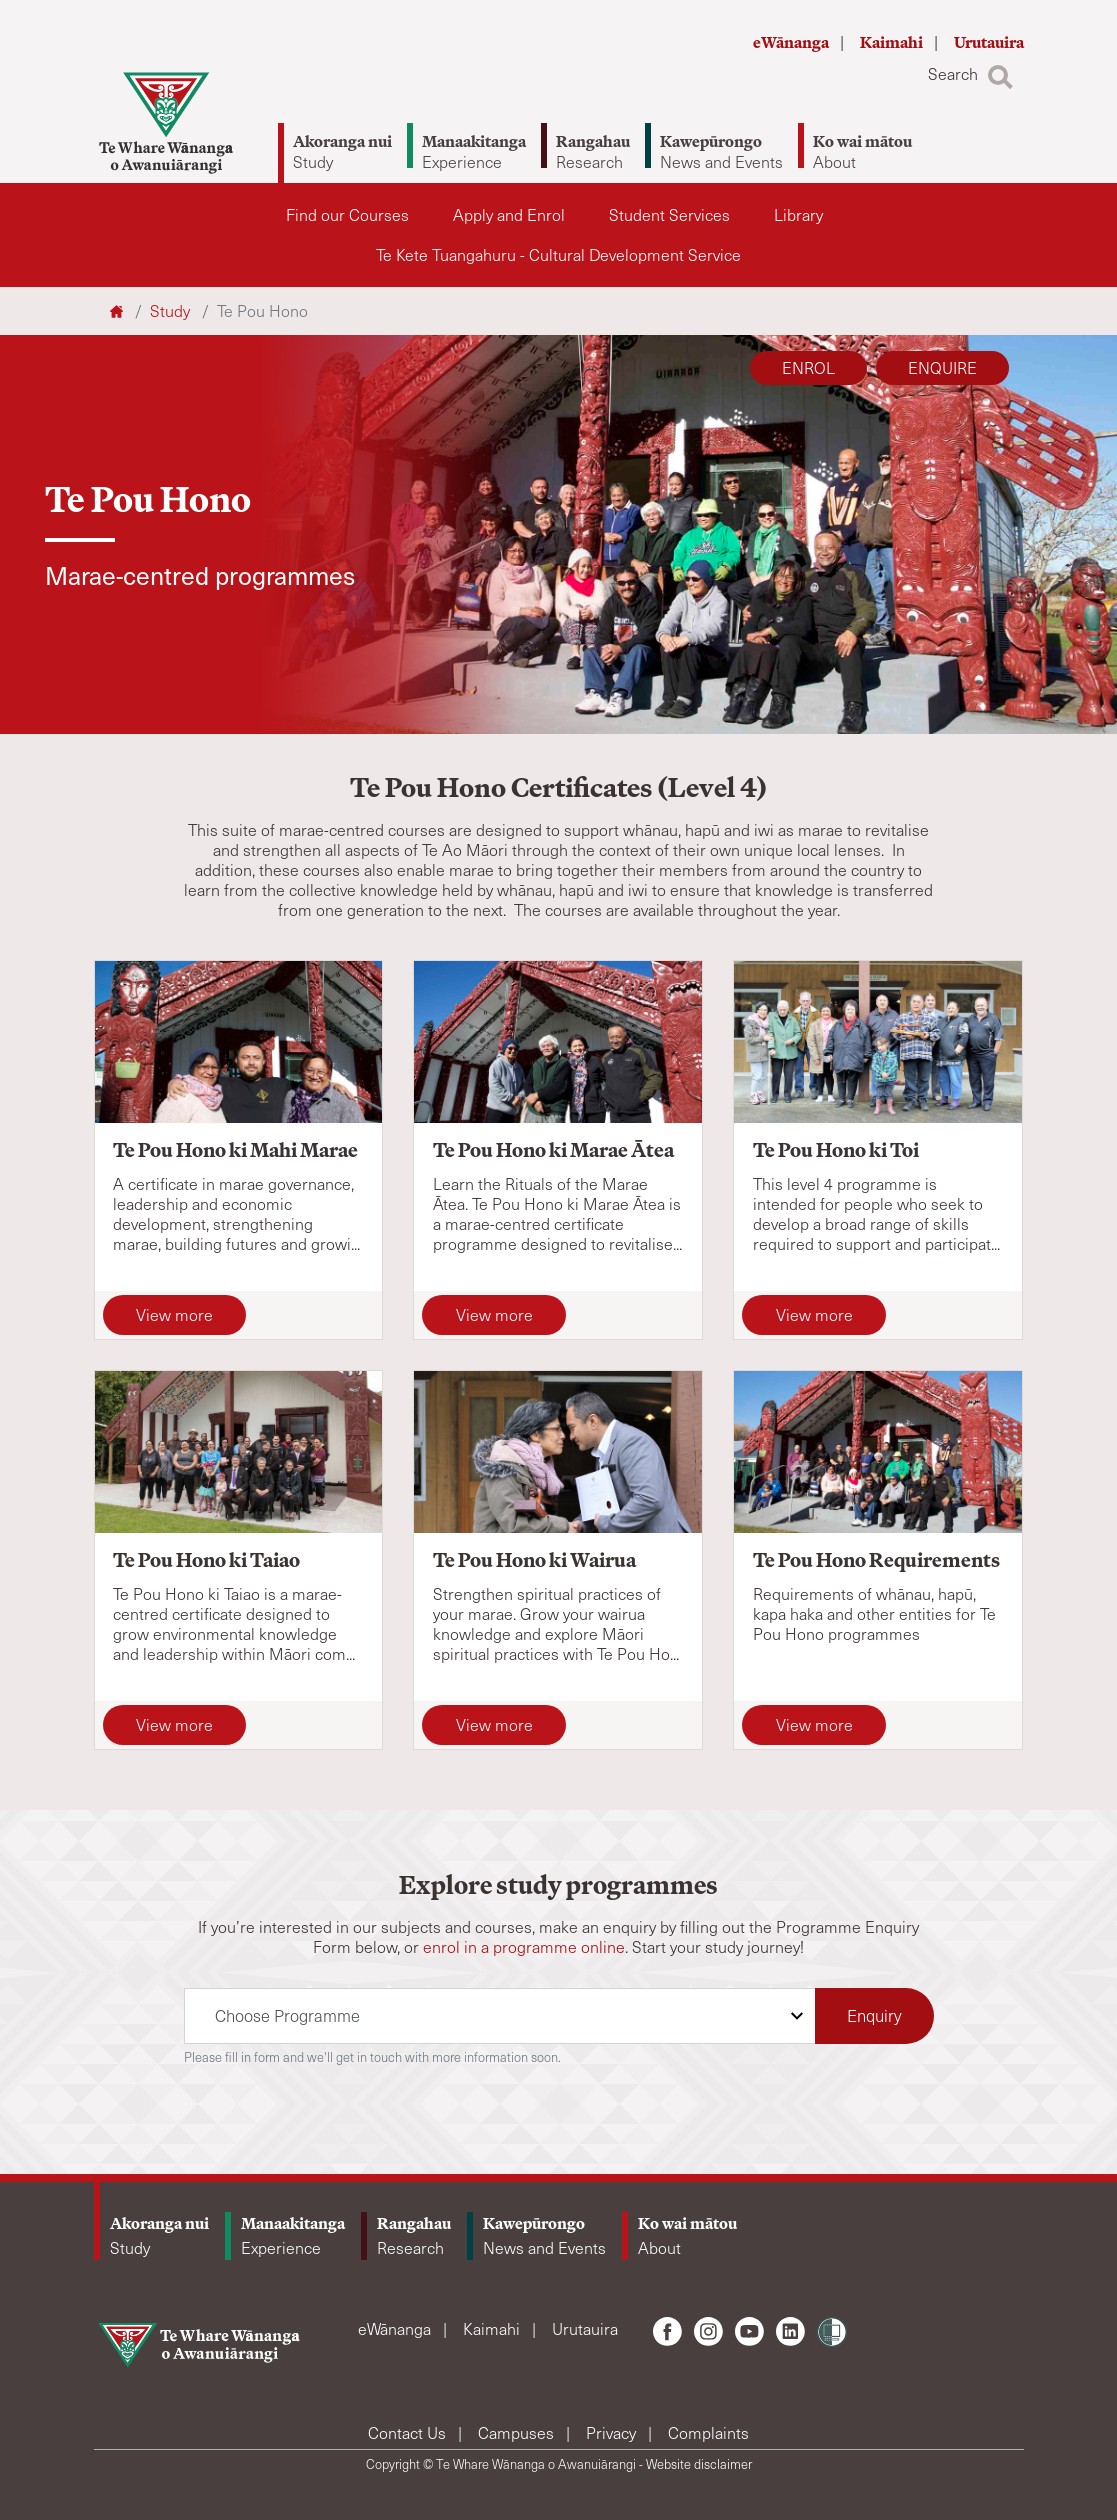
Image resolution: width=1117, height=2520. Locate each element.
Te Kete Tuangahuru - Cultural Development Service (558, 254)
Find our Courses (347, 214)
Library (798, 214)
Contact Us (409, 2432)
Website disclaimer (699, 2464)
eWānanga (792, 42)
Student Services (669, 214)
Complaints (708, 2432)
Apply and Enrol (509, 214)
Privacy (613, 2432)
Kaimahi (893, 42)
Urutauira (989, 42)
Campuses (518, 2432)
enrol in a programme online (524, 1946)
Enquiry (874, 2015)
